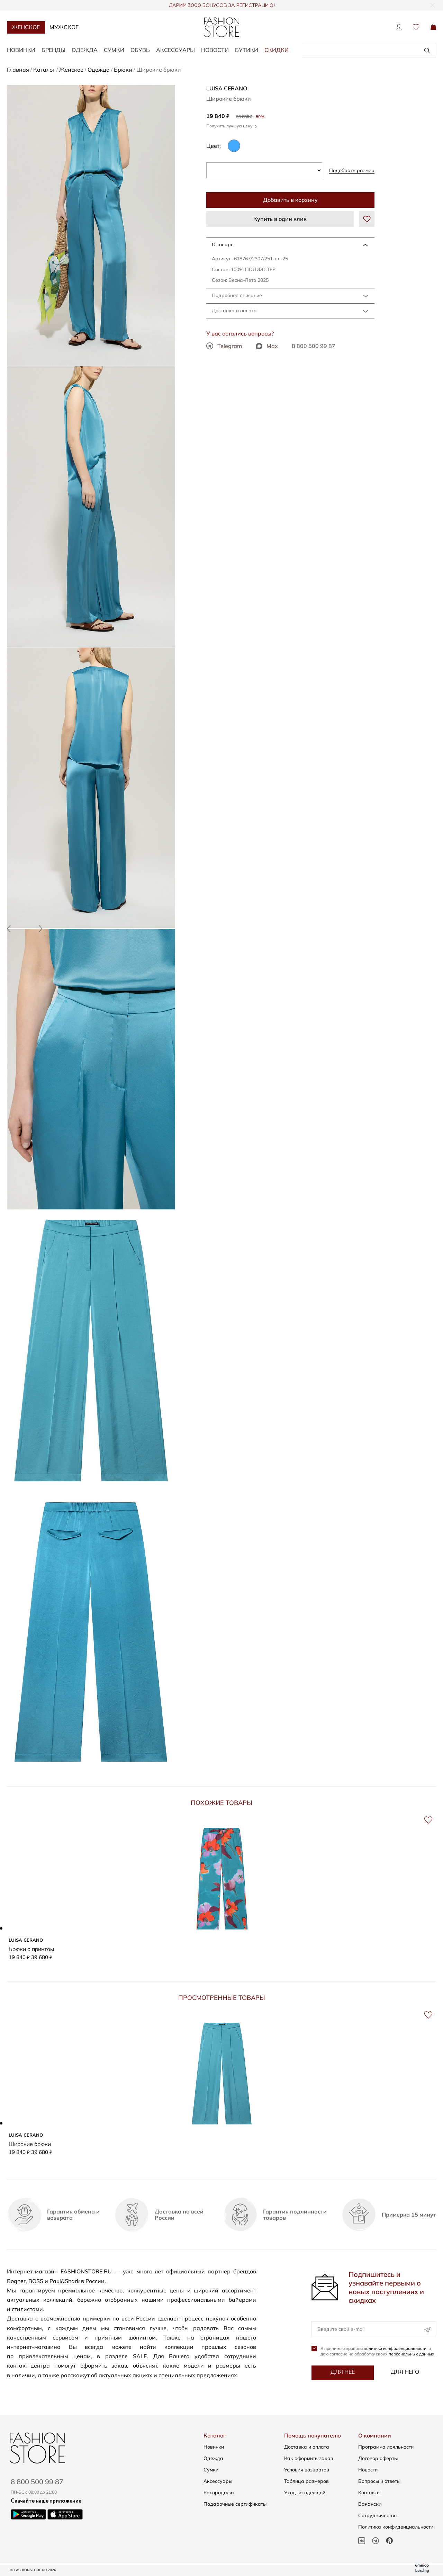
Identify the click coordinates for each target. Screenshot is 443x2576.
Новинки (21, 50)
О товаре (223, 244)
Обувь (140, 50)
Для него (405, 2372)
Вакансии (369, 2504)
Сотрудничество (377, 2515)
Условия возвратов (306, 2470)
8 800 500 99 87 (313, 345)
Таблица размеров (306, 2481)
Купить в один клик (280, 218)
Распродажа (219, 2492)
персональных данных (411, 2354)
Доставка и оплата (234, 310)
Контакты (369, 2492)
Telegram (224, 345)
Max (267, 345)
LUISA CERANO (226, 88)
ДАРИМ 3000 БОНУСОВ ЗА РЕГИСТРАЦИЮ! (222, 5)
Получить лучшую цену (231, 125)
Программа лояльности (386, 2447)
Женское (26, 27)
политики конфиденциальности (395, 2348)
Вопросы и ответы (379, 2481)
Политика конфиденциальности (395, 2527)
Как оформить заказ (308, 2458)
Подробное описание (237, 295)
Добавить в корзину (290, 199)
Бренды (53, 50)
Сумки (114, 50)
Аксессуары (175, 50)
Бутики (246, 50)
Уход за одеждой (304, 2492)
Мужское (64, 27)
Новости (215, 50)
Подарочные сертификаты (235, 2504)
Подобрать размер (351, 170)
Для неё (343, 2372)
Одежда (85, 50)
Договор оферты (378, 2458)
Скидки (276, 50)
